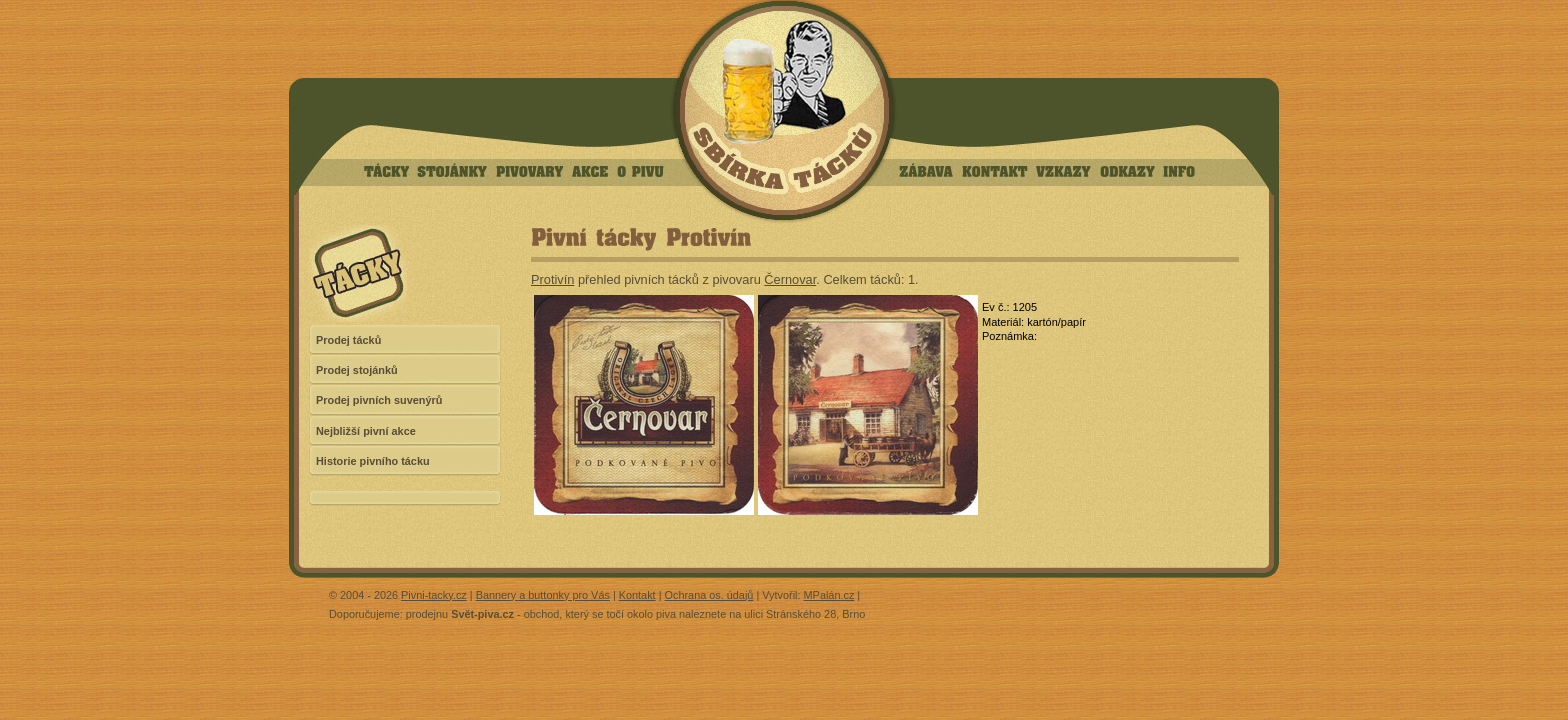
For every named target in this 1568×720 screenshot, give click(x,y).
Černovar (790, 279)
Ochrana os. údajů (709, 595)
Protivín (552, 279)
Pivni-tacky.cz (434, 595)
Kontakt (637, 595)
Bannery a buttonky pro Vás (543, 595)
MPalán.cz (829, 595)
